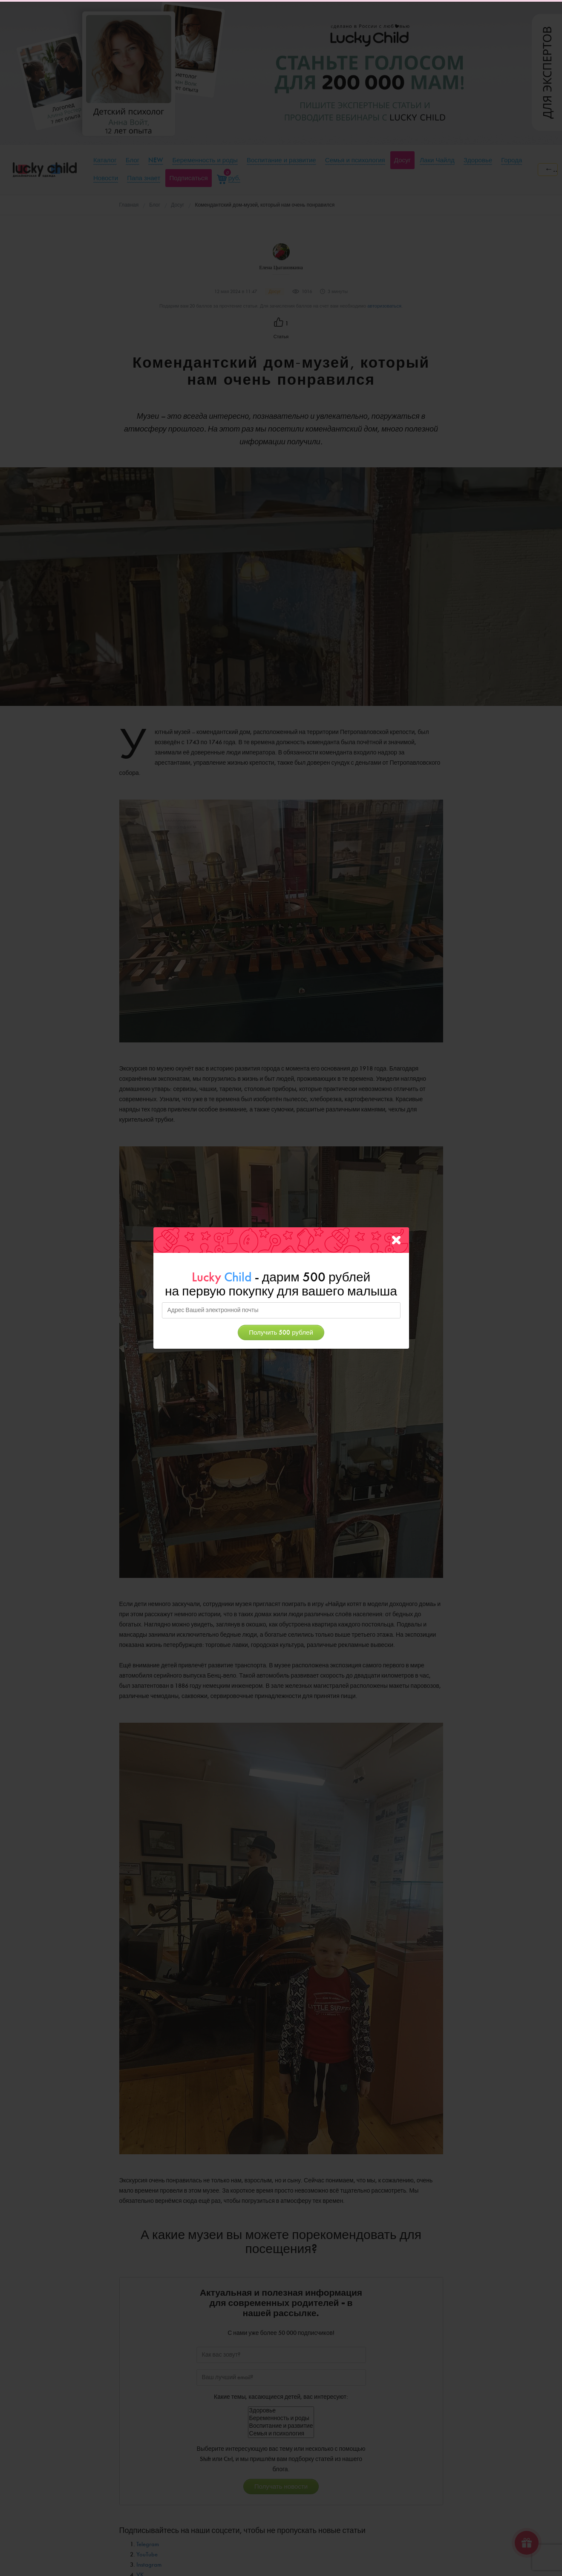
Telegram (147, 2544)
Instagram (148, 2564)
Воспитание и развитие (281, 2426)
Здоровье (281, 2411)
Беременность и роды (281, 2418)
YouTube (147, 2554)
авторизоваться (384, 306)
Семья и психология (281, 2434)
